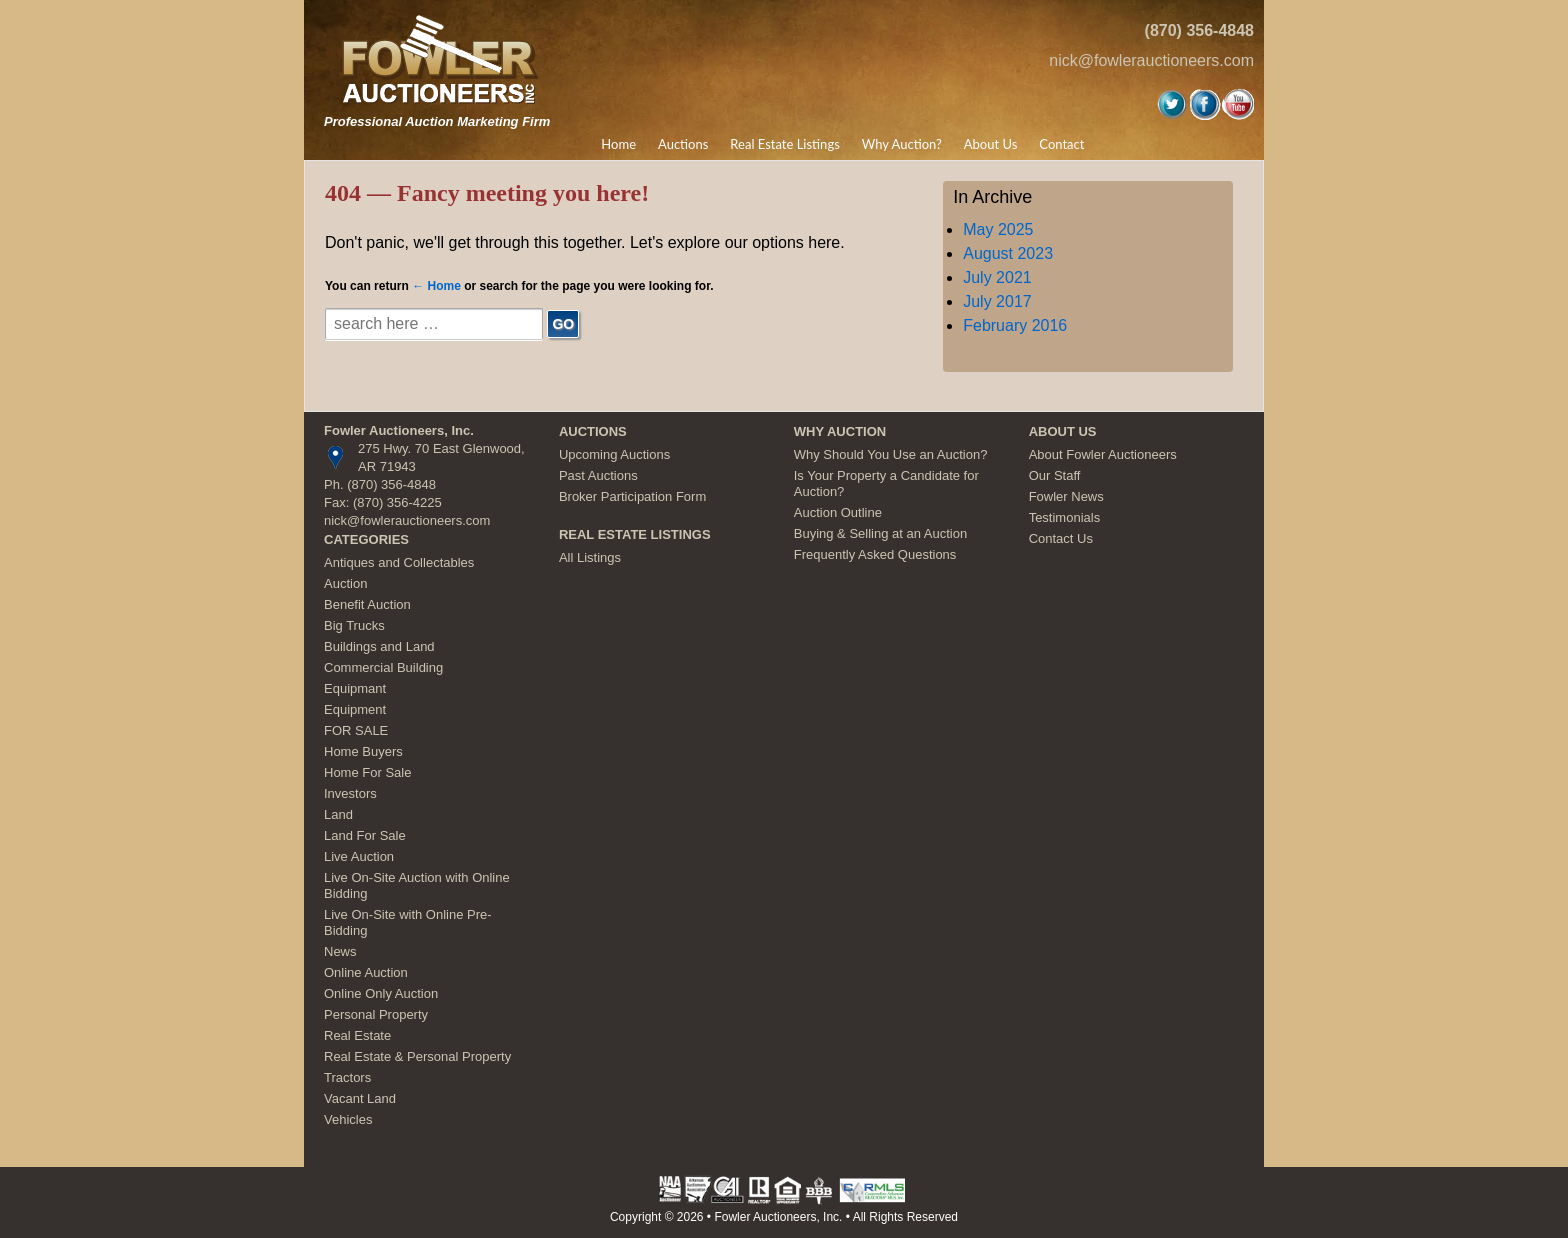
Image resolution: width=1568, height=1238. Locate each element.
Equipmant (355, 688)
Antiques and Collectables (399, 562)
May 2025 (998, 229)
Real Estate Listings (784, 144)
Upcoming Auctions (614, 454)
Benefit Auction (367, 604)
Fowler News (1066, 496)
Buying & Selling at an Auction (880, 533)
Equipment (355, 709)
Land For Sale (365, 835)
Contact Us (1061, 538)
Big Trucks (354, 625)
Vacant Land (360, 1098)
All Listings (590, 557)
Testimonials (1065, 517)
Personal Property (376, 1014)
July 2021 (997, 277)
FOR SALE (356, 730)
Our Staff (1055, 475)
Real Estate (357, 1035)
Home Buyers (363, 751)
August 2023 (1008, 253)
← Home (436, 286)
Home (618, 144)
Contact (1061, 144)
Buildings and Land (379, 646)
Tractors (347, 1077)
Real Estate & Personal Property (417, 1056)
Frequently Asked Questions (875, 554)
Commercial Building (383, 667)
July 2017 (997, 301)
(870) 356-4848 (1199, 30)
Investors (350, 793)
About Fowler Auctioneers (1103, 454)
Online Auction (366, 972)
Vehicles (348, 1119)
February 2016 (1015, 325)
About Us (991, 144)
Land (338, 814)
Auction (345, 583)
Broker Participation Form (632, 496)
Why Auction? (902, 144)
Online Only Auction (381, 993)
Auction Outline (838, 512)
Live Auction (359, 856)
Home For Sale (367, 772)
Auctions (683, 144)
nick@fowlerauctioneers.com (1151, 60)
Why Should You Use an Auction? (891, 454)
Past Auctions (598, 475)
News (340, 951)
